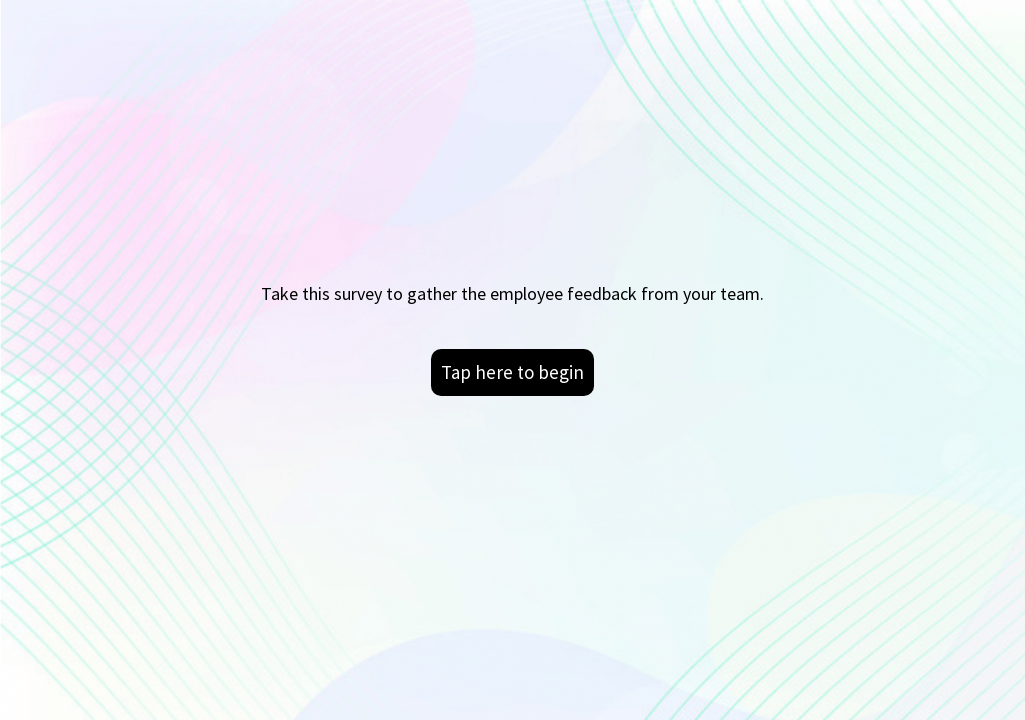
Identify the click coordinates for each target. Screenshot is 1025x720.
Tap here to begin (512, 372)
